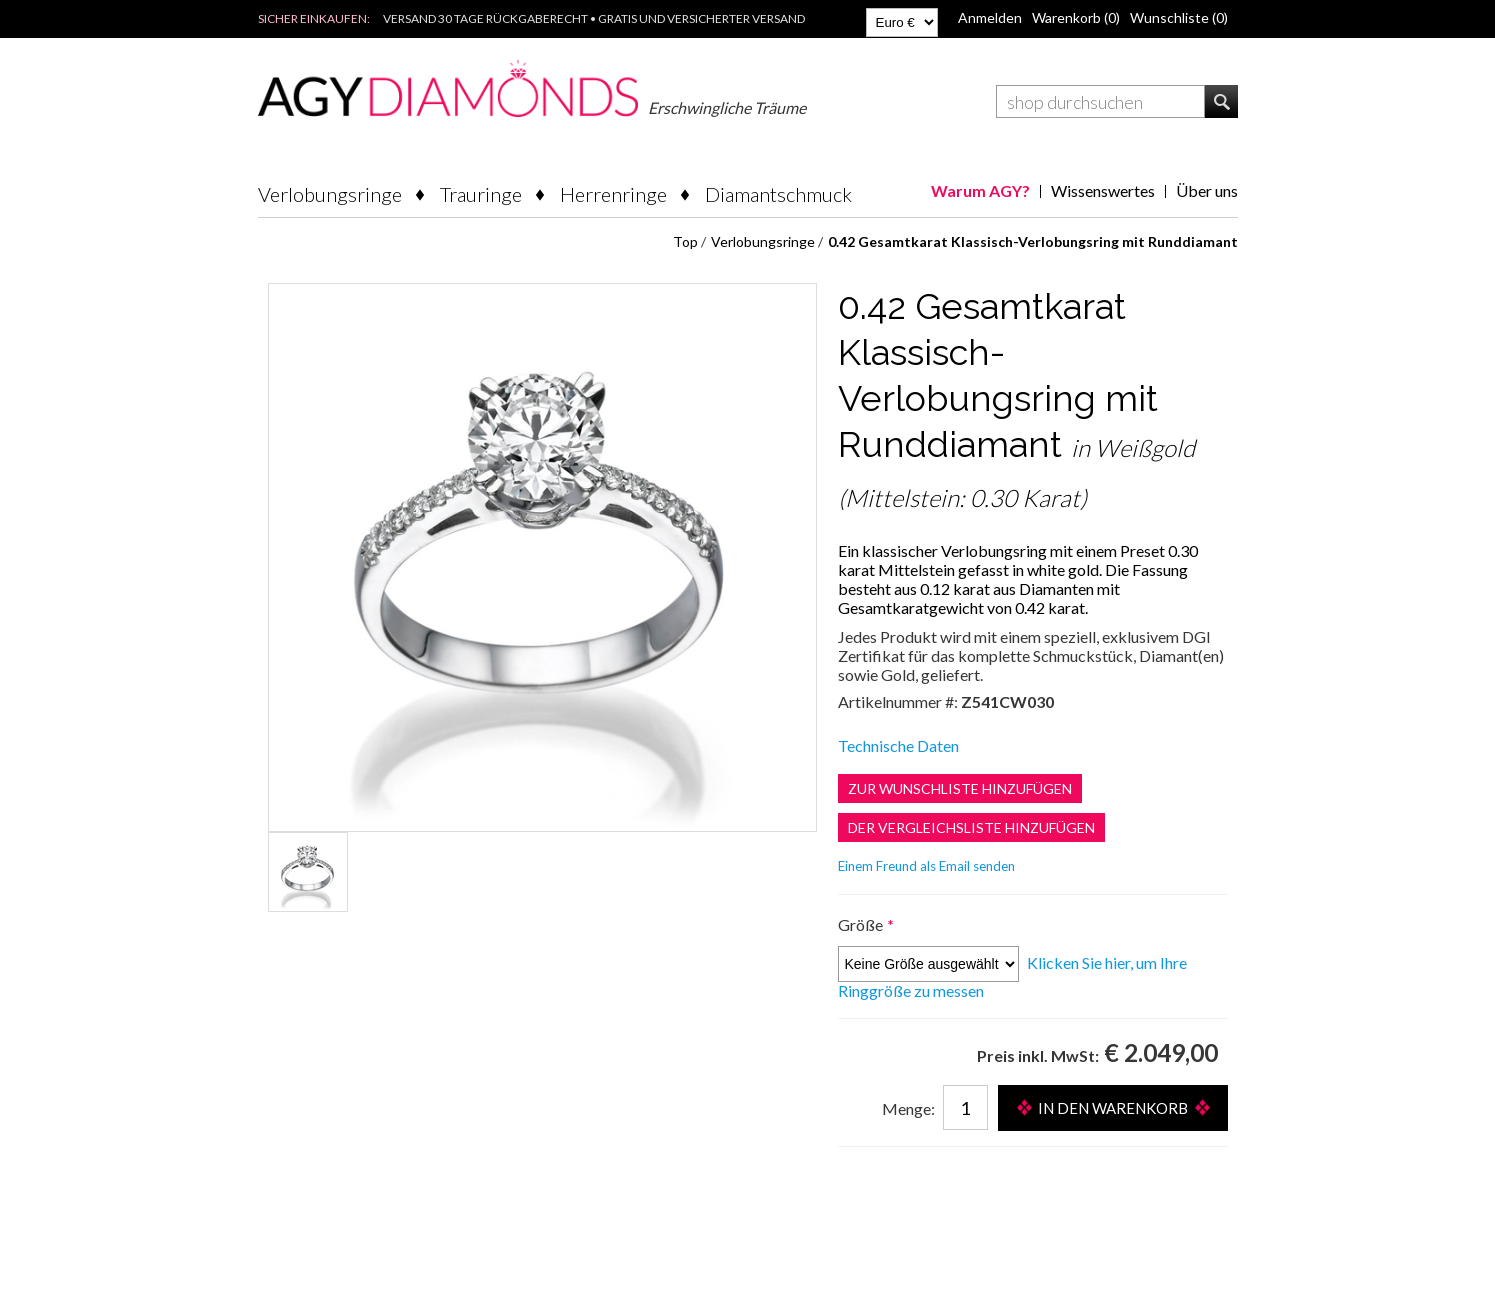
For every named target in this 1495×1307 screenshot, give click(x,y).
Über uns (1207, 190)
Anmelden (990, 17)
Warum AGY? (980, 190)
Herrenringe (613, 194)
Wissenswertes (1103, 190)
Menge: (908, 1108)
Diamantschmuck (778, 194)
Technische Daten (898, 745)
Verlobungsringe (330, 194)
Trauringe (481, 194)
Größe (862, 924)
